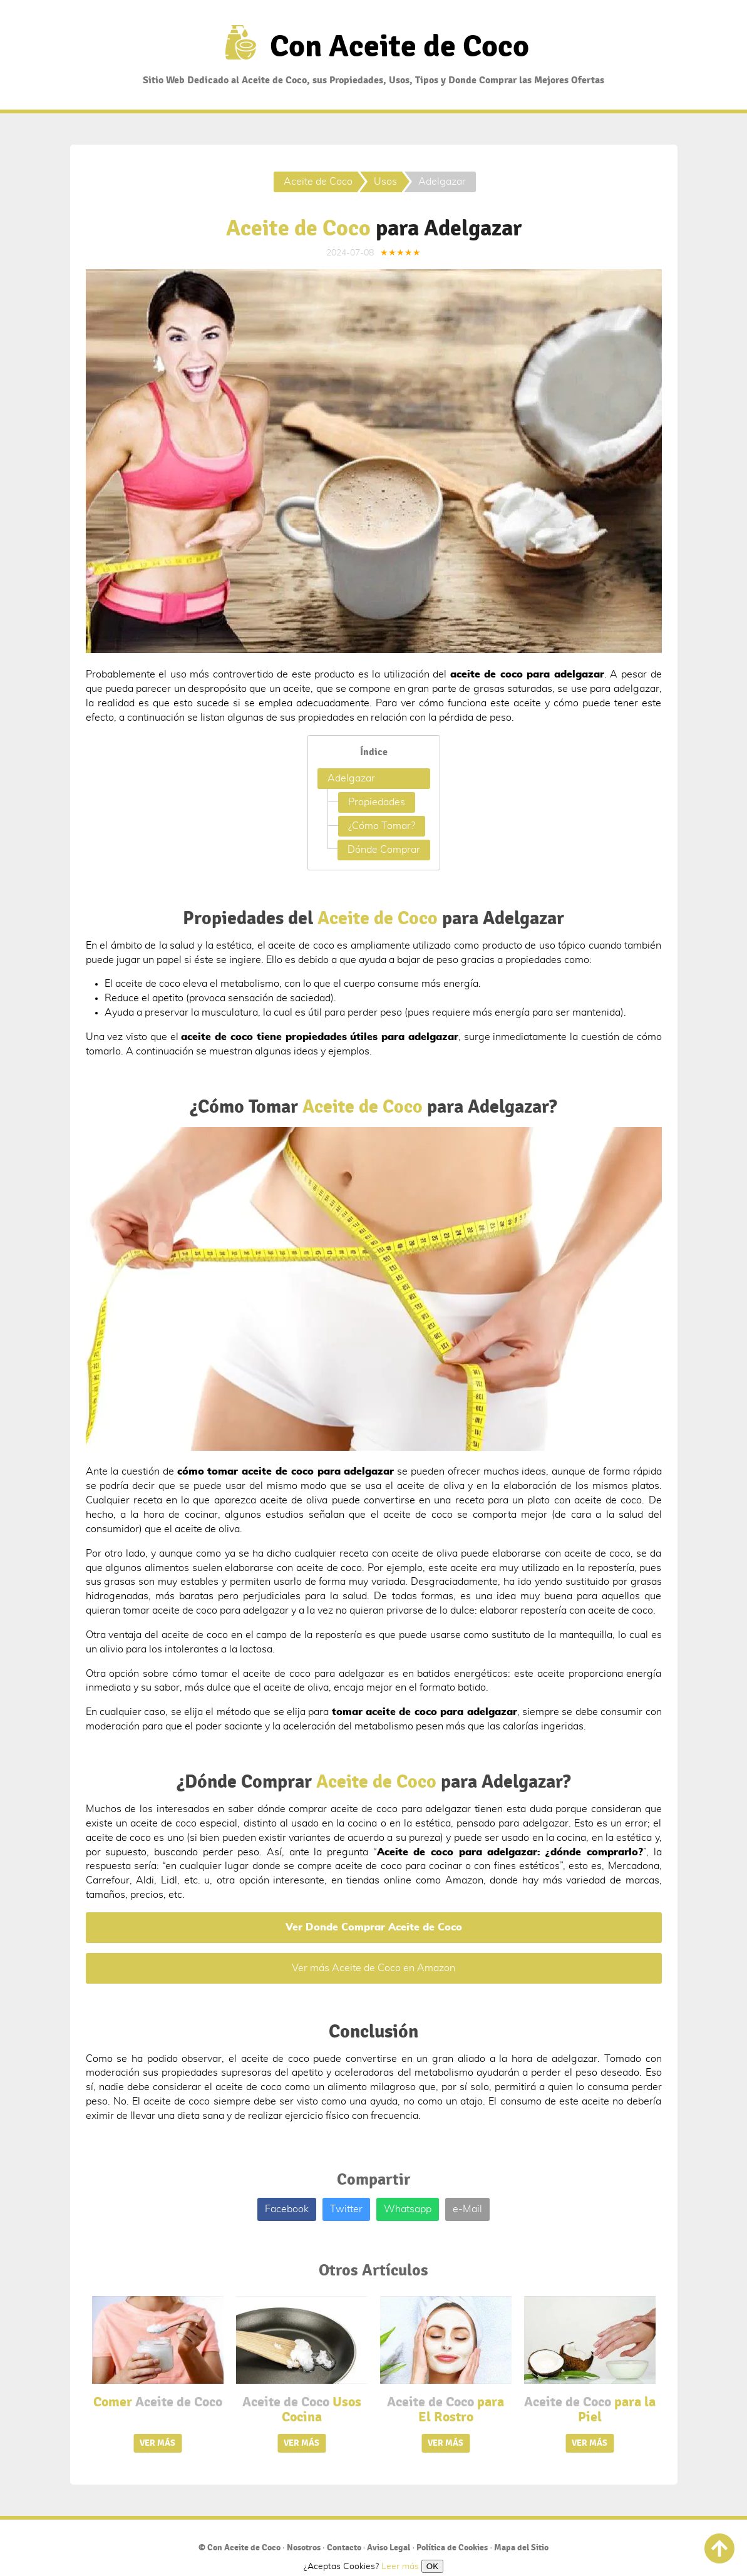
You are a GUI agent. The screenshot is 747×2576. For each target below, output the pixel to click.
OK (432, 2566)
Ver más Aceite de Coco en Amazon (373, 1968)
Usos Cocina (301, 2409)
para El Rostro (445, 2409)
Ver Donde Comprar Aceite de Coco (374, 1927)
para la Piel (590, 2409)
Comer (157, 2401)
